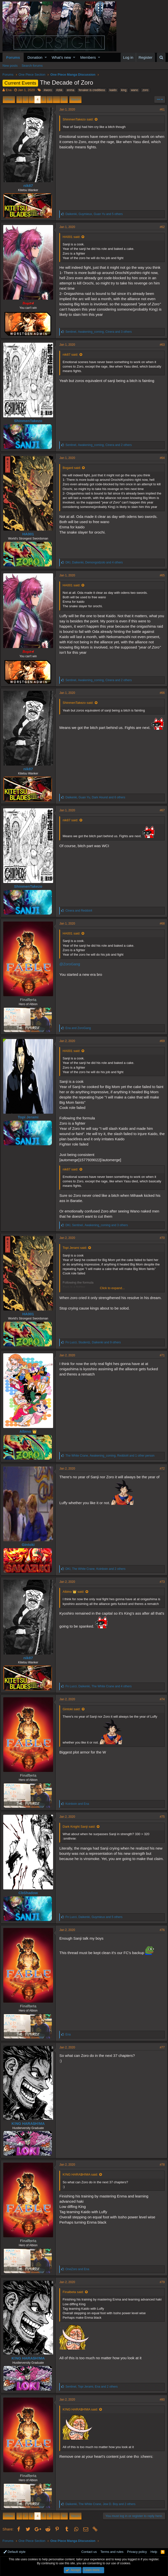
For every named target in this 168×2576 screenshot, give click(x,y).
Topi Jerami (30, 1117)
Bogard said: (74, 468)
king (124, 90)
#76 (160, 1930)
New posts (10, 65)
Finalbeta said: (75, 2292)
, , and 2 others (100, 445)
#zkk (59, 90)
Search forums (32, 65)
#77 (160, 2047)
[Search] (161, 57)
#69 (160, 1041)
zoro (145, 90)
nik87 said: (72, 354)
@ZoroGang (71, 964)
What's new (61, 57)
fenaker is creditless (92, 90)
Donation (34, 57)
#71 (160, 1355)
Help (154, 2552)
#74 (160, 1699)
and (80, 910)
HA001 (30, 534)
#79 (160, 2282)
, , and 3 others (100, 331)
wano (134, 90)
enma (70, 90)
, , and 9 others (95, 1342)
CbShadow (30, 1893)
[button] (45, 57)
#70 (160, 1238)
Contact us (89, 2552)
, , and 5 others (96, 214)
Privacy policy (137, 2552)
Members (88, 57)
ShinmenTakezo (30, 421)
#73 (160, 1582)
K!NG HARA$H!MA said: (82, 2174)
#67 (160, 810)
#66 (160, 693)
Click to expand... (112, 508)
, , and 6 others (97, 797)
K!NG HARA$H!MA (30, 2123)
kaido (113, 90)
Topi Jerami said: (77, 1248)
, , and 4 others (96, 562)
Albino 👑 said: (75, 1591)
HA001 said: (73, 237)
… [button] (56, 99)
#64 (160, 458)
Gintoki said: (74, 1709)
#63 (160, 344)
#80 (160, 2399)
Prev (9, 99)
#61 (160, 109)
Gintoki (30, 1544)
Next (74, 99)
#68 (160, 923)
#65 (160, 575)
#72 (160, 1468)
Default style (14, 2552)
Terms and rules (111, 2552)
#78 (160, 2164)
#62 (160, 227)
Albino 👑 (30, 1431)
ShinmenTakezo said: (80, 119)
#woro (48, 90)
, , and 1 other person (111, 1455)
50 (64, 99)
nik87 (30, 185)
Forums (13, 57)
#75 (160, 1816)
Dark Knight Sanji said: (81, 1826)
